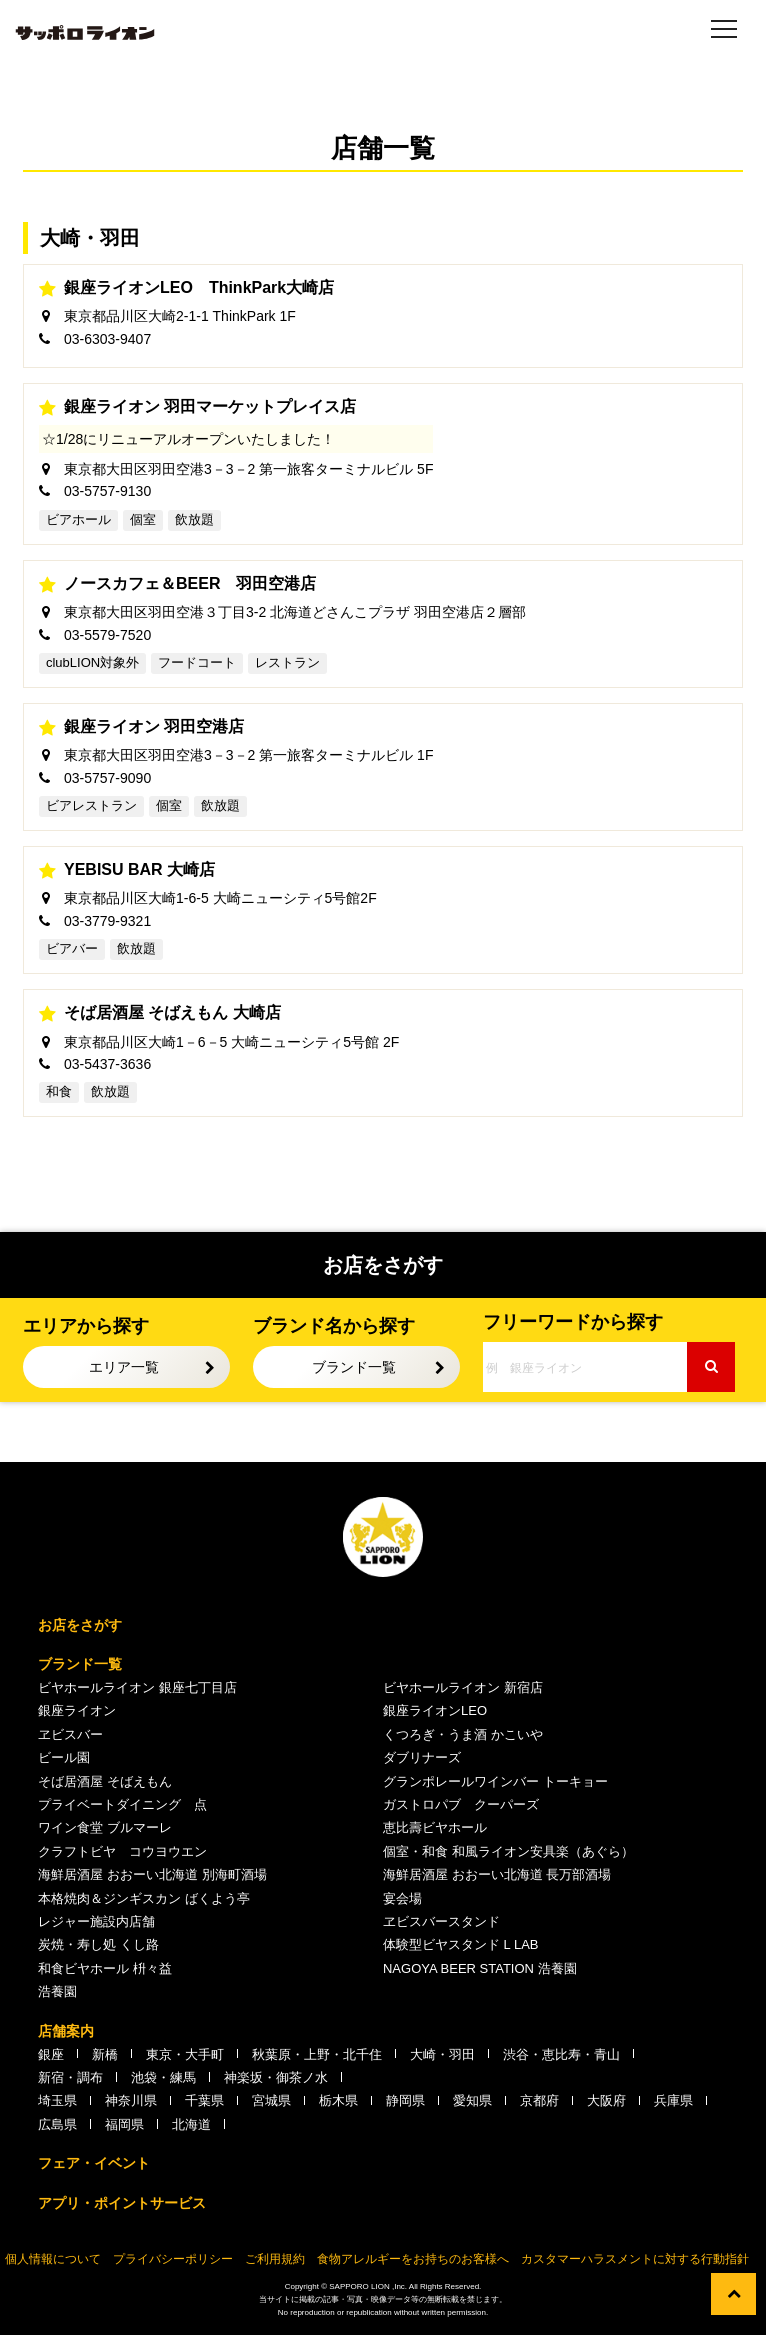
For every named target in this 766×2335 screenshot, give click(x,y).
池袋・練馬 (163, 2077)
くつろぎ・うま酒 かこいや (463, 1734)
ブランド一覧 (354, 1367)
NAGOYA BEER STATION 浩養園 (480, 1968)
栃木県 (338, 2100)
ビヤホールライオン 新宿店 (463, 1687)
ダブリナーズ (422, 1757)
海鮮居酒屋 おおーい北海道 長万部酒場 (497, 1874)
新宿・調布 (70, 2077)
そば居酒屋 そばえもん (105, 1781)
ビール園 (64, 1757)
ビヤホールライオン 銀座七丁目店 (137, 1687)
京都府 (539, 2100)
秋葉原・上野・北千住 (317, 2054)
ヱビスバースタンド (441, 1921)
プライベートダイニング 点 (122, 1804)
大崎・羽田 (442, 2054)
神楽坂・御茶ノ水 (276, 2077)
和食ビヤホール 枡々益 (105, 1968)
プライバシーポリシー (173, 2259)
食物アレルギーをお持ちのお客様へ (413, 2259)
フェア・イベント (94, 2163)
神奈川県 (131, 2100)
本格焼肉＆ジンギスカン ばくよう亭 (144, 1898)
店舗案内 (66, 2031)
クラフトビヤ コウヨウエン (122, 1851)
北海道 (191, 2124)
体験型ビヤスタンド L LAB (461, 1944)
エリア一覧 (124, 1367)
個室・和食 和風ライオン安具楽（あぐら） (508, 1851)
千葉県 (204, 2100)
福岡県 (124, 2124)
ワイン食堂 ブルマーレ (105, 1827)
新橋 (105, 2054)
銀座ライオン (77, 1710)
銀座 (51, 2054)
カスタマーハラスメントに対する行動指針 (635, 2259)
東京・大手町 (185, 2054)
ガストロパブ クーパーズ (461, 1804)
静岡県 (405, 2100)
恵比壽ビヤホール (435, 1827)
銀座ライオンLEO (435, 1710)
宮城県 (271, 2100)
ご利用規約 (275, 2259)
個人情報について (53, 2259)
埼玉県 (57, 2100)
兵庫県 (673, 2100)
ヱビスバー (70, 1734)
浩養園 (57, 1991)
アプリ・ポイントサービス (122, 2203)
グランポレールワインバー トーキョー (495, 1781)
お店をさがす (80, 1625)
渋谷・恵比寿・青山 (561, 2054)
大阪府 (606, 2100)
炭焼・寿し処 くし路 (98, 1944)
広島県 (57, 2124)
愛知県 (472, 2100)
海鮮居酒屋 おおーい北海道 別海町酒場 (152, 1874)
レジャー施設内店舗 (96, 1921)
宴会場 (402, 1898)
